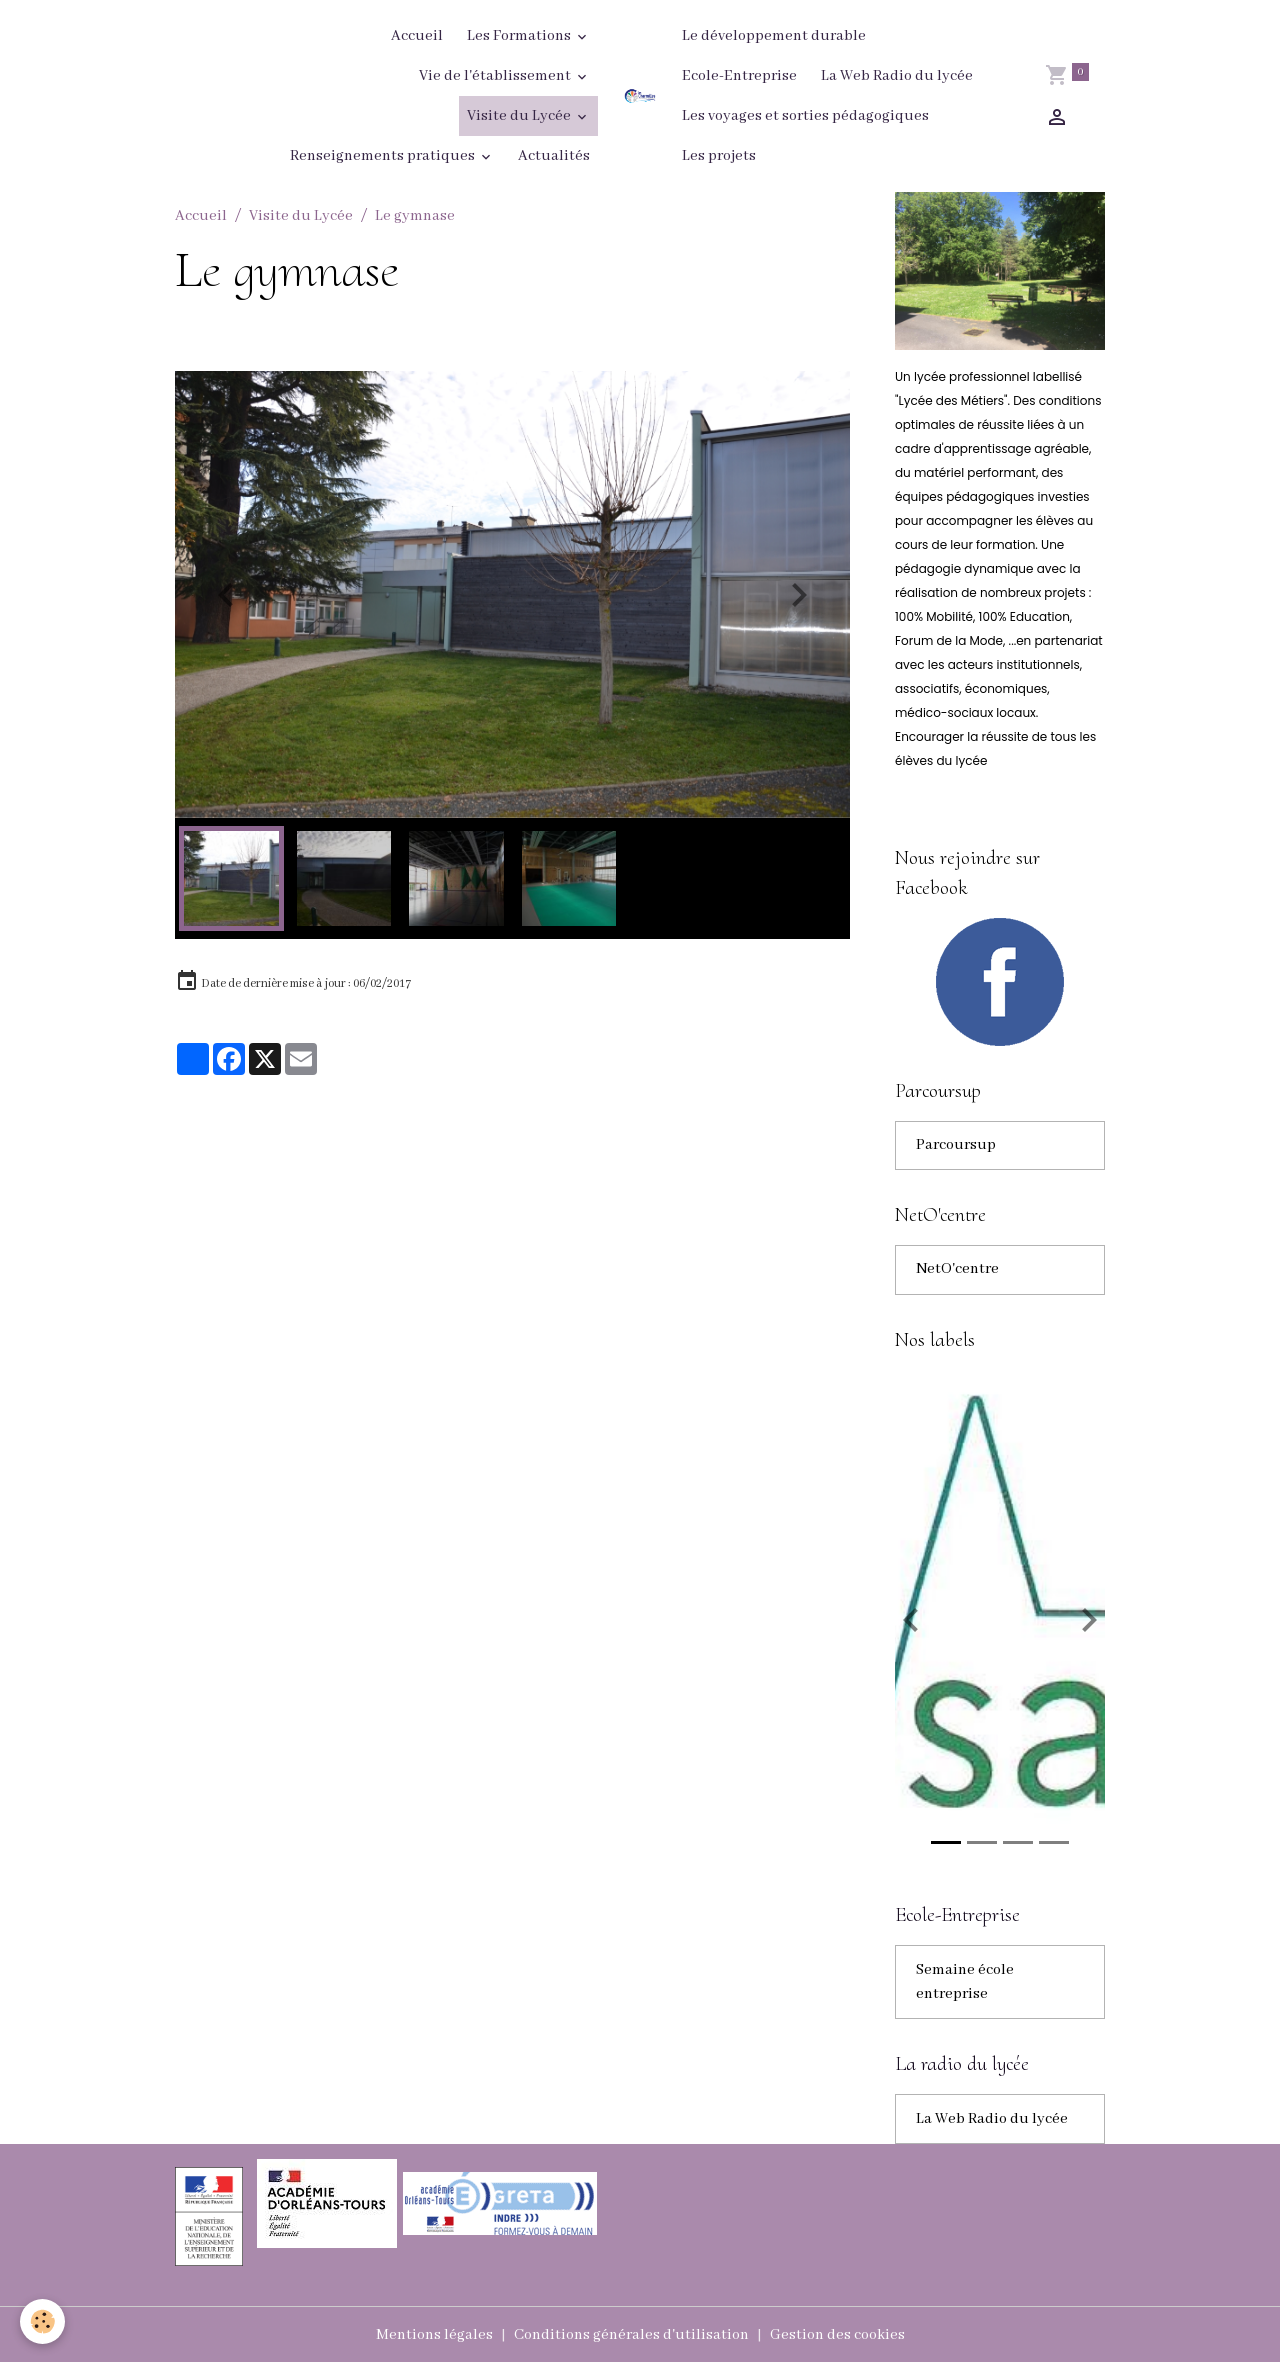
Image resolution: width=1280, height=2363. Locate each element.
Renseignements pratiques (384, 156)
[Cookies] (42, 2321)
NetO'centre (957, 1271)
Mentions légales (434, 2335)
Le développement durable (774, 36)
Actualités (554, 156)
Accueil (417, 36)
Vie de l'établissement (496, 76)
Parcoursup (956, 1146)
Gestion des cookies (837, 2335)
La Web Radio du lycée (897, 76)
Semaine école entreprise (965, 1983)
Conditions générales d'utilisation (631, 2335)
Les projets (719, 156)
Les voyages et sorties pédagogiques (805, 116)
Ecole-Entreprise (739, 76)
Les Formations (520, 36)
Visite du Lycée (520, 116)
